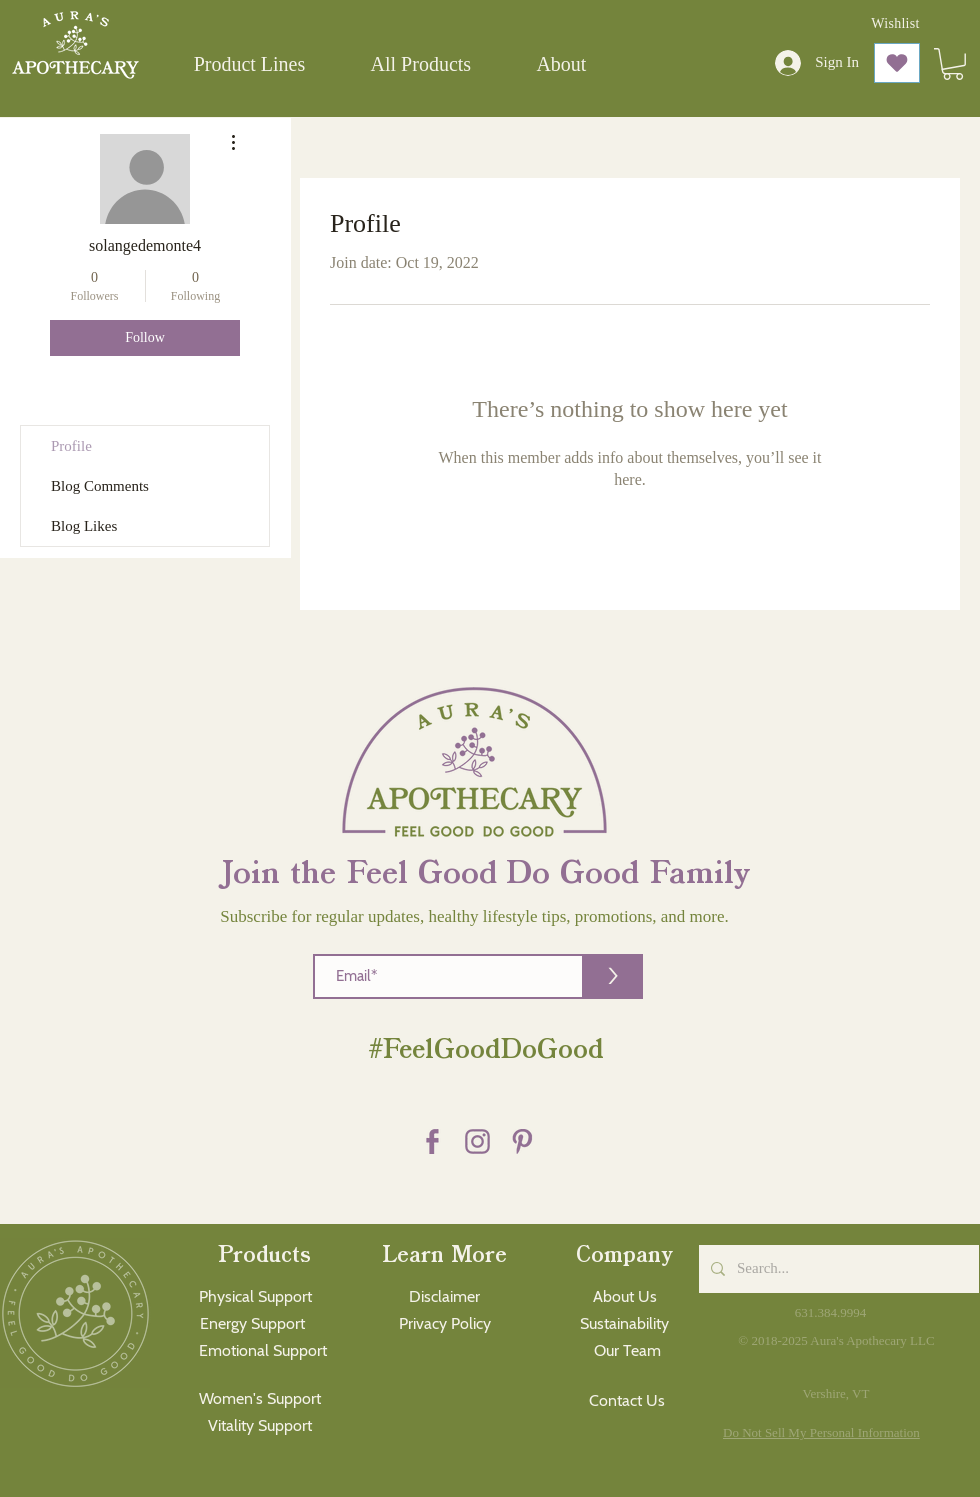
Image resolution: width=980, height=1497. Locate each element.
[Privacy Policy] (444, 1324)
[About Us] (624, 1297)
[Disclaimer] (444, 1297)
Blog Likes (84, 526)
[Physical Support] (255, 1297)
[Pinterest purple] (522, 1141)
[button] (249, 64)
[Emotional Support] (263, 1351)
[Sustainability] (624, 1324)
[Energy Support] (252, 1324)
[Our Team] (627, 1351)
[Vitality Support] (260, 1426)
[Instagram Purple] (477, 1141)
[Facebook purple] (432, 1141)
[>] (613, 976)
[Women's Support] (260, 1399)
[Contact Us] (627, 1401)
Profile (71, 446)
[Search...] (837, 1269)
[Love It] (897, 63)
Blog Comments (100, 486)
